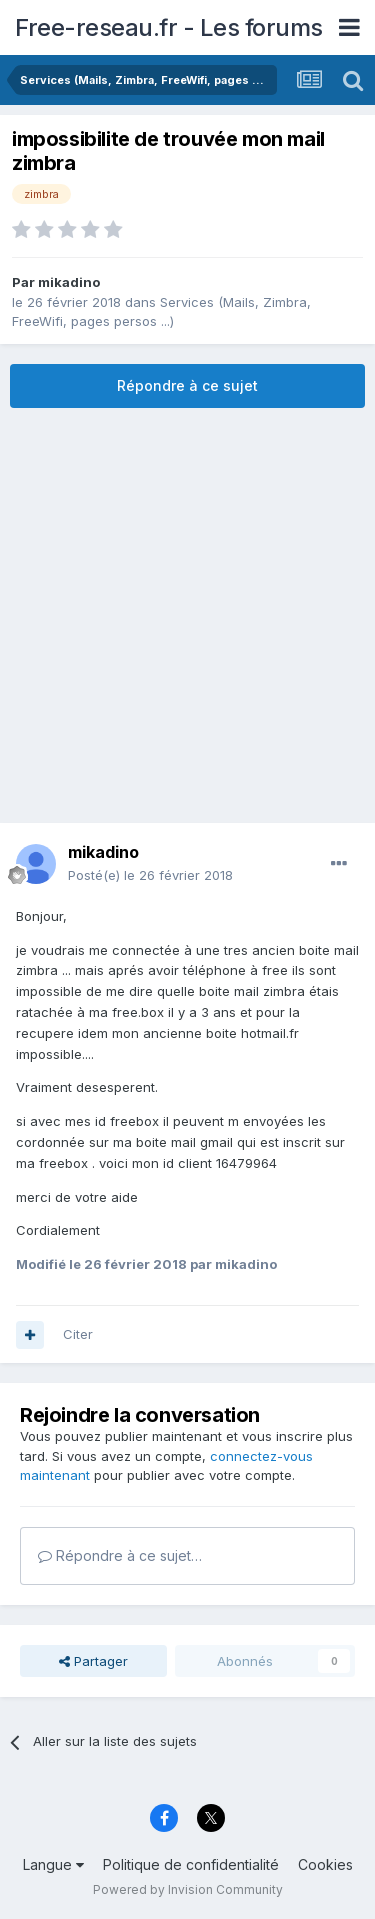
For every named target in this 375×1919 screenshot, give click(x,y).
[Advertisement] (187, 615)
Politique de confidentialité (191, 1864)
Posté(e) (150, 875)
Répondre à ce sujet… (120, 1555)
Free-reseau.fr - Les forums (169, 27)
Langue (53, 1864)
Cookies (325, 1864)
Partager (93, 1661)
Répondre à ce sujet (187, 385)
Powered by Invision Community (188, 1889)
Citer (78, 1334)
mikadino (69, 282)
